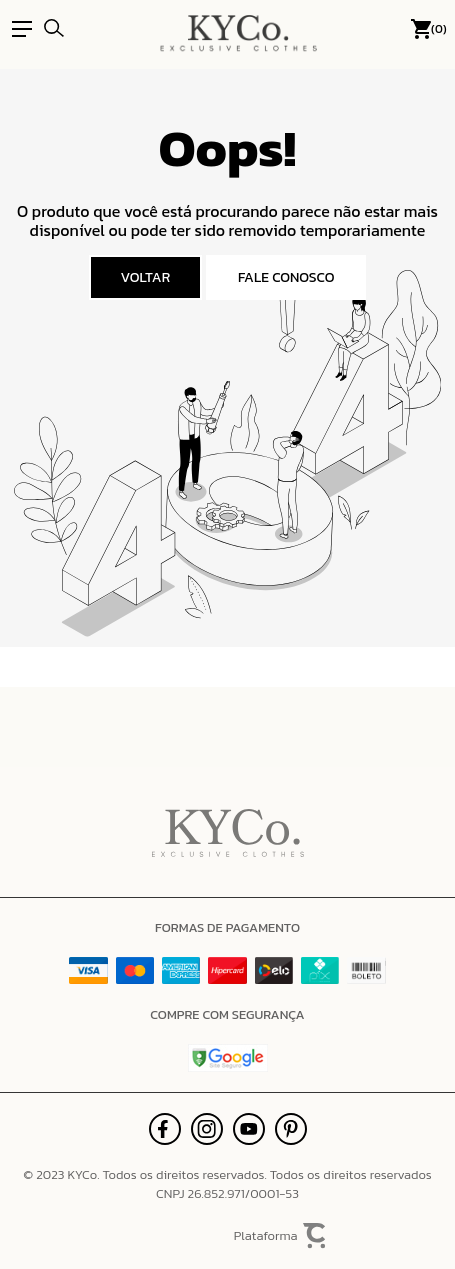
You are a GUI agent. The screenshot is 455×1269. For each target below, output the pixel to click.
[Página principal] (238, 29)
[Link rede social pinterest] (291, 1129)
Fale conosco (286, 277)
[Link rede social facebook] (165, 1129)
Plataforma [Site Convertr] (281, 1236)
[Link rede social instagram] (207, 1129)
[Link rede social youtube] (249, 1129)
